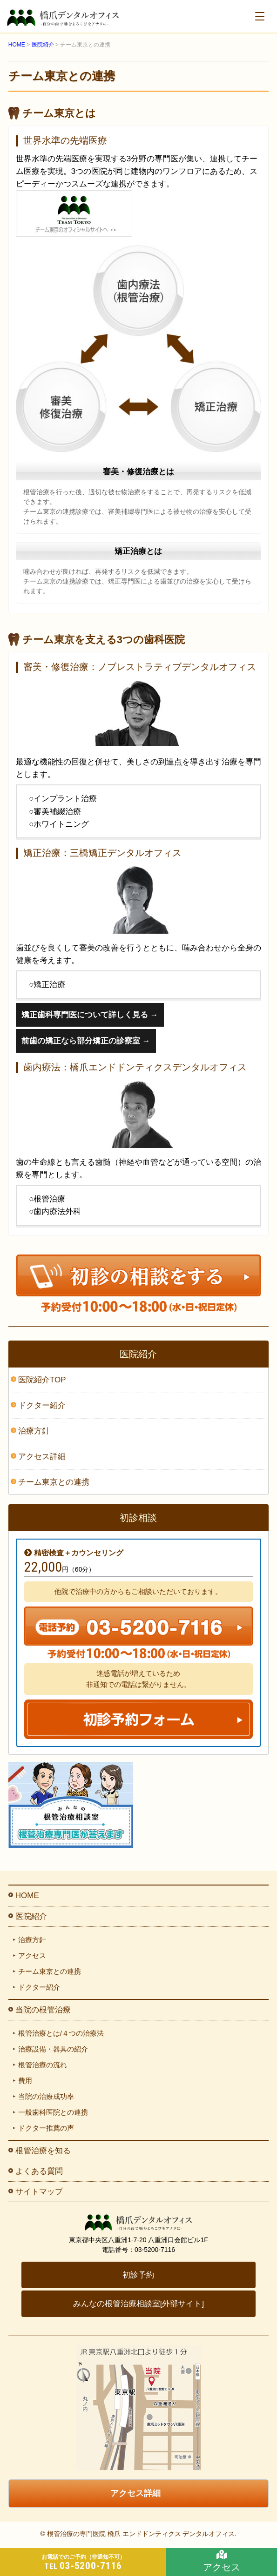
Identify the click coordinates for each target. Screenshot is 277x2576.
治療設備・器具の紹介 (53, 2049)
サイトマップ (39, 2191)
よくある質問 (39, 2171)
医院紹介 (31, 1916)
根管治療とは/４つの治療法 (61, 2033)
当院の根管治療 (43, 2009)
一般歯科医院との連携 (53, 2112)
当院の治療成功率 (46, 2096)
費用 (25, 2081)
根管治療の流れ (42, 2065)
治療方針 (34, 1431)
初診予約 (138, 2275)
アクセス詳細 (42, 1456)
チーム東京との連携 (53, 1482)
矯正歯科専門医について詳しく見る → (89, 1014)
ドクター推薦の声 (46, 2128)
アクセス (32, 1955)
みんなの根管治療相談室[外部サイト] (138, 2303)
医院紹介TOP (42, 1379)
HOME (27, 1895)
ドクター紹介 (42, 1405)
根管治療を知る (43, 2150)
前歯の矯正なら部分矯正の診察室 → (85, 1040)
